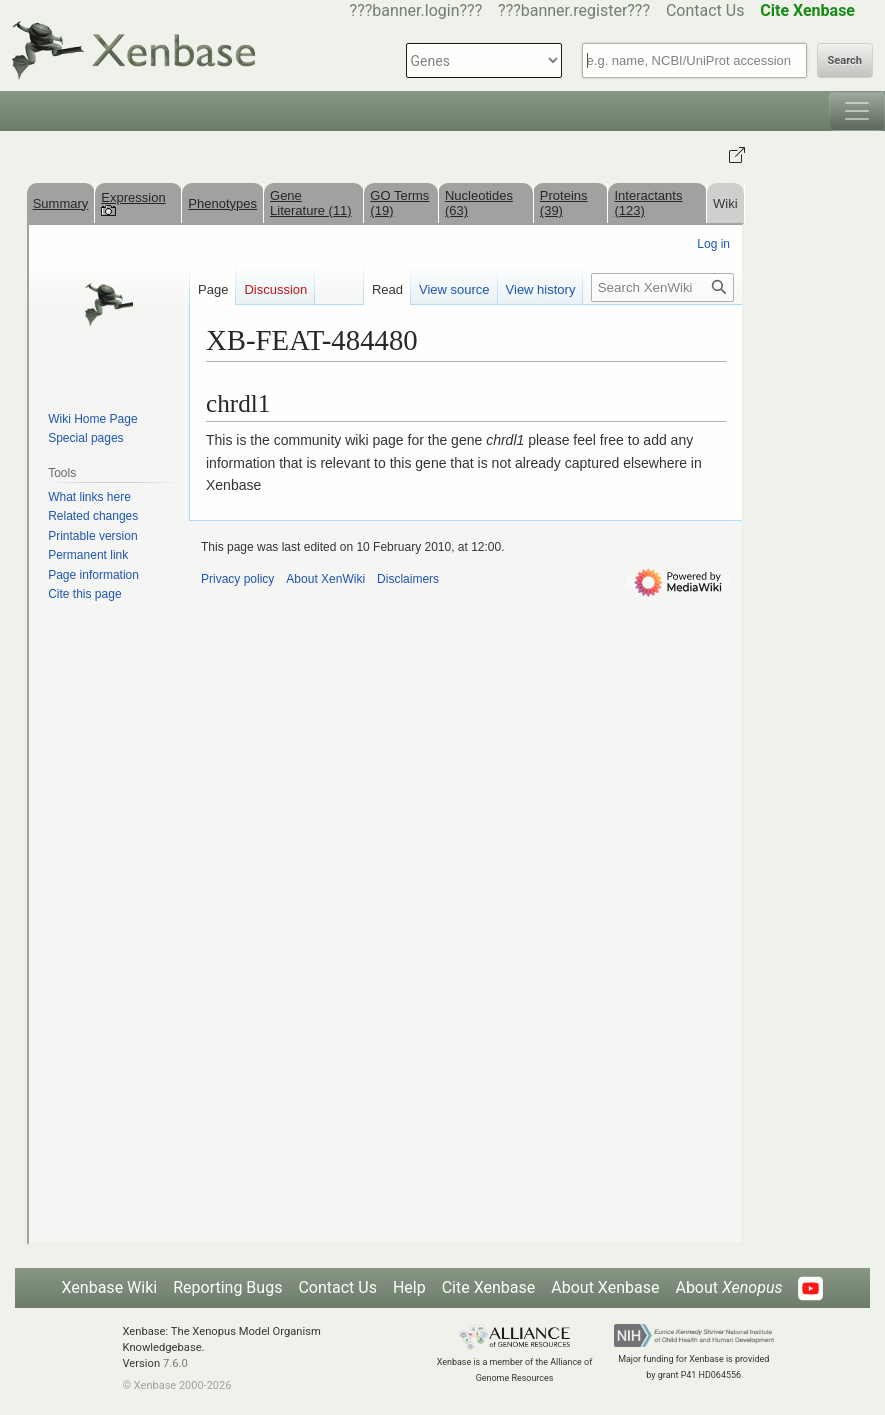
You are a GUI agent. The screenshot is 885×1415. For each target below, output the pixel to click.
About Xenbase (605, 1287)
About (728, 1287)
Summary (61, 203)
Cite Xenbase (489, 1287)
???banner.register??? (574, 10)
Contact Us (705, 10)
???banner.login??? (416, 10)
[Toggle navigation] (857, 111)
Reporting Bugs (227, 1287)
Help (409, 1287)
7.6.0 (175, 1363)
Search (845, 60)
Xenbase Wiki (110, 1287)
